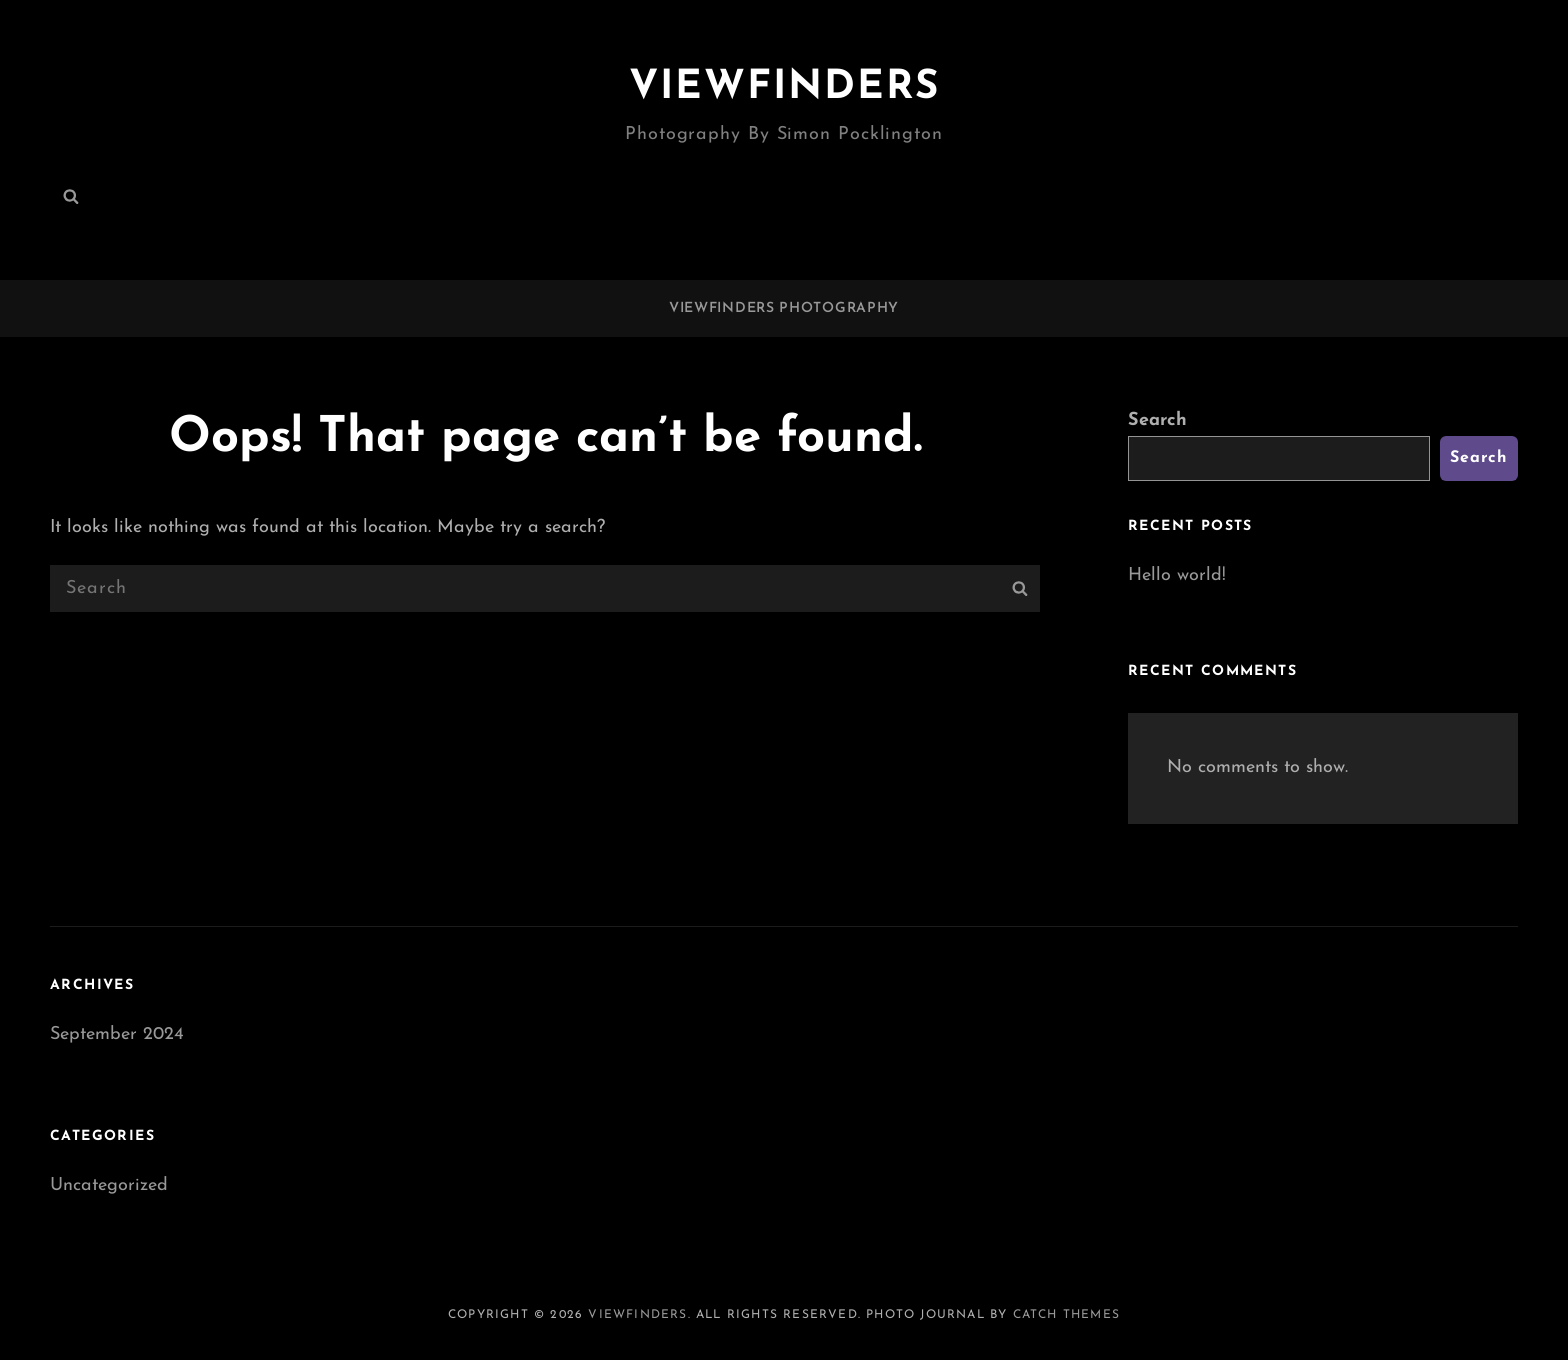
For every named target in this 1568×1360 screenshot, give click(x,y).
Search (1157, 420)
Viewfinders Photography (784, 308)
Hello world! (1177, 575)
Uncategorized (109, 1185)
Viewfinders (784, 88)
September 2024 (117, 1034)
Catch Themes (1066, 1315)
